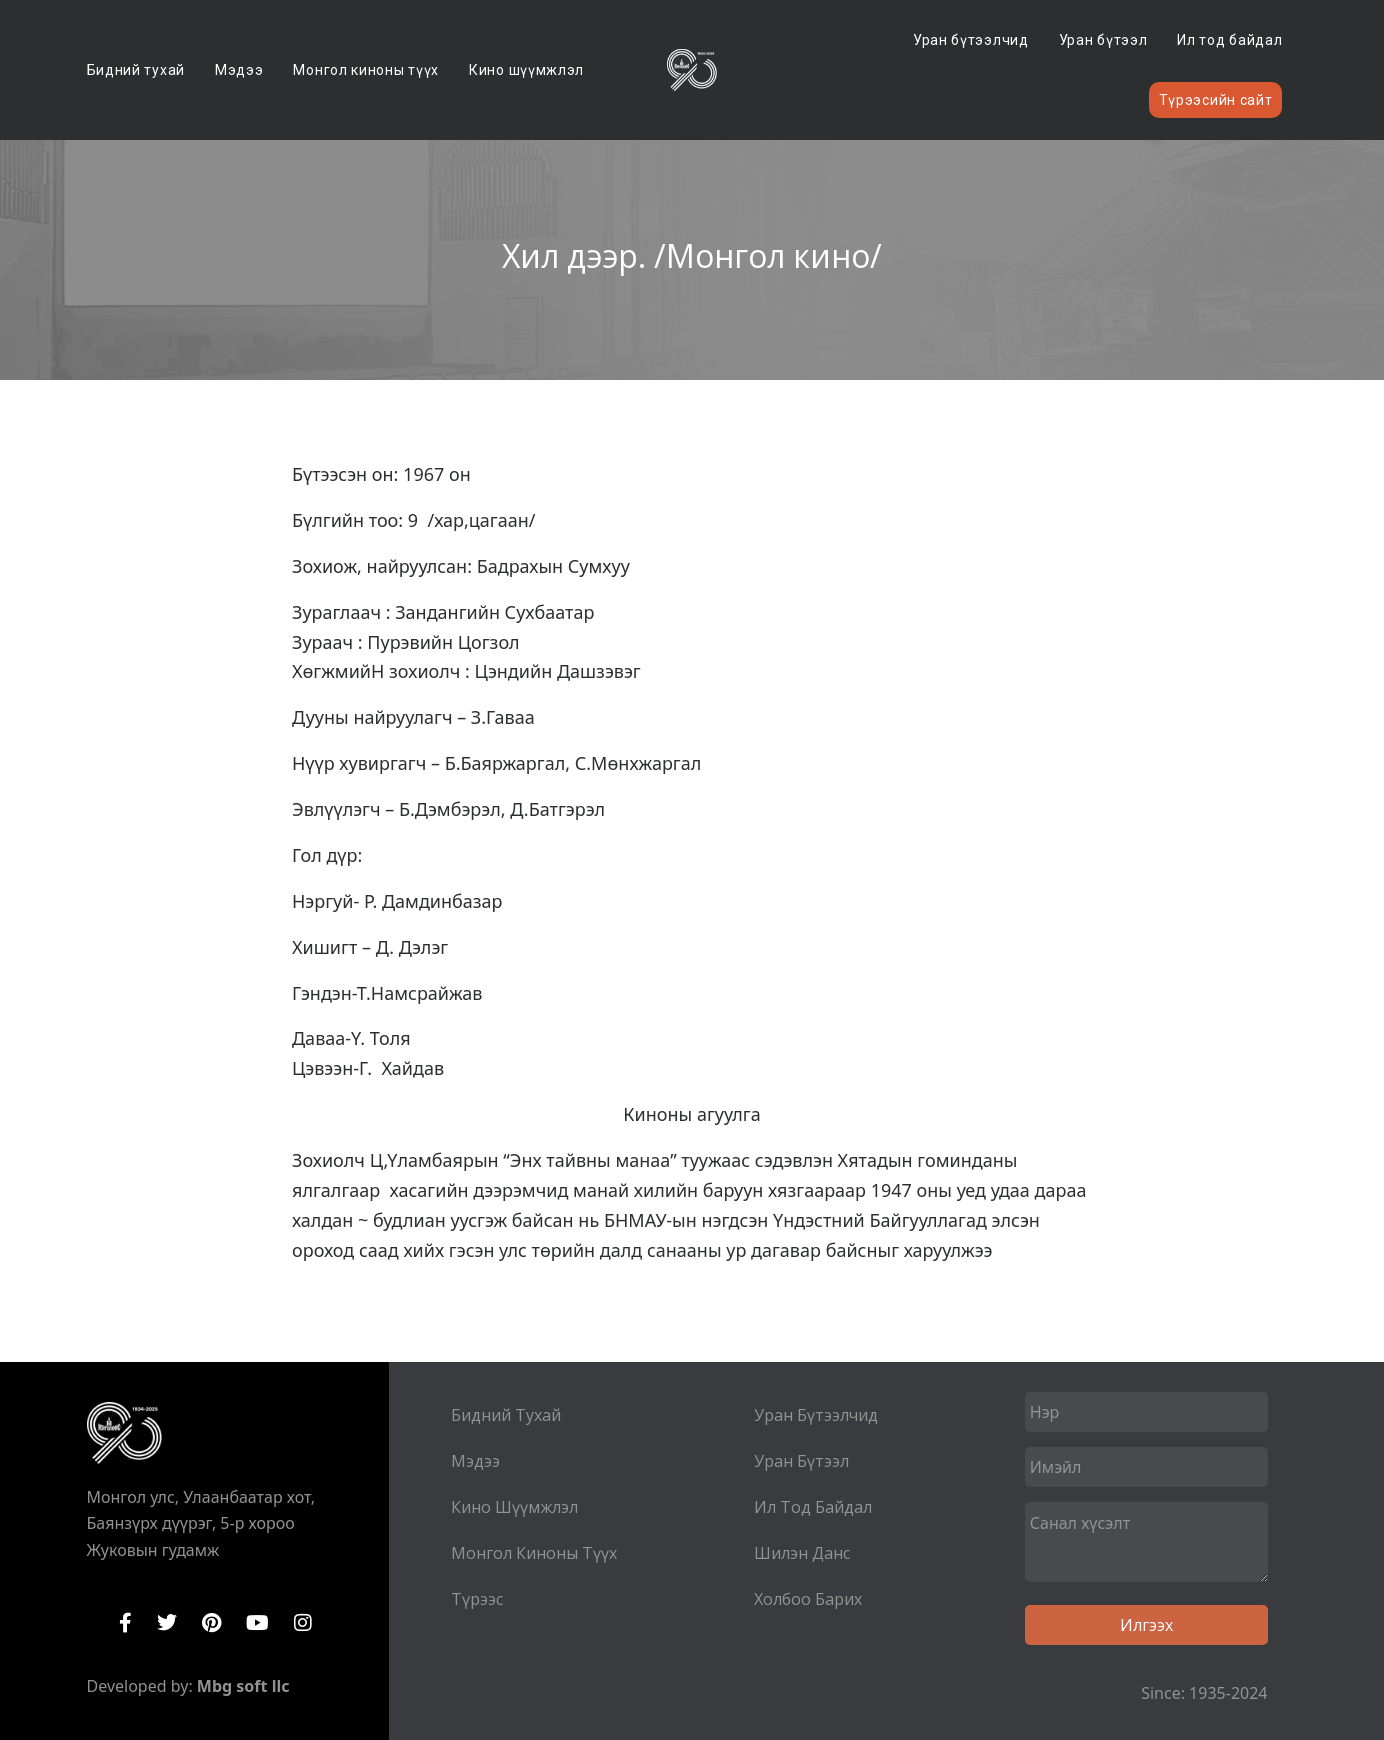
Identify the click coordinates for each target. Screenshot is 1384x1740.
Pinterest (211, 1623)
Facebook (125, 1623)
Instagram (303, 1623)
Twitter (167, 1623)
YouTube (257, 1623)
